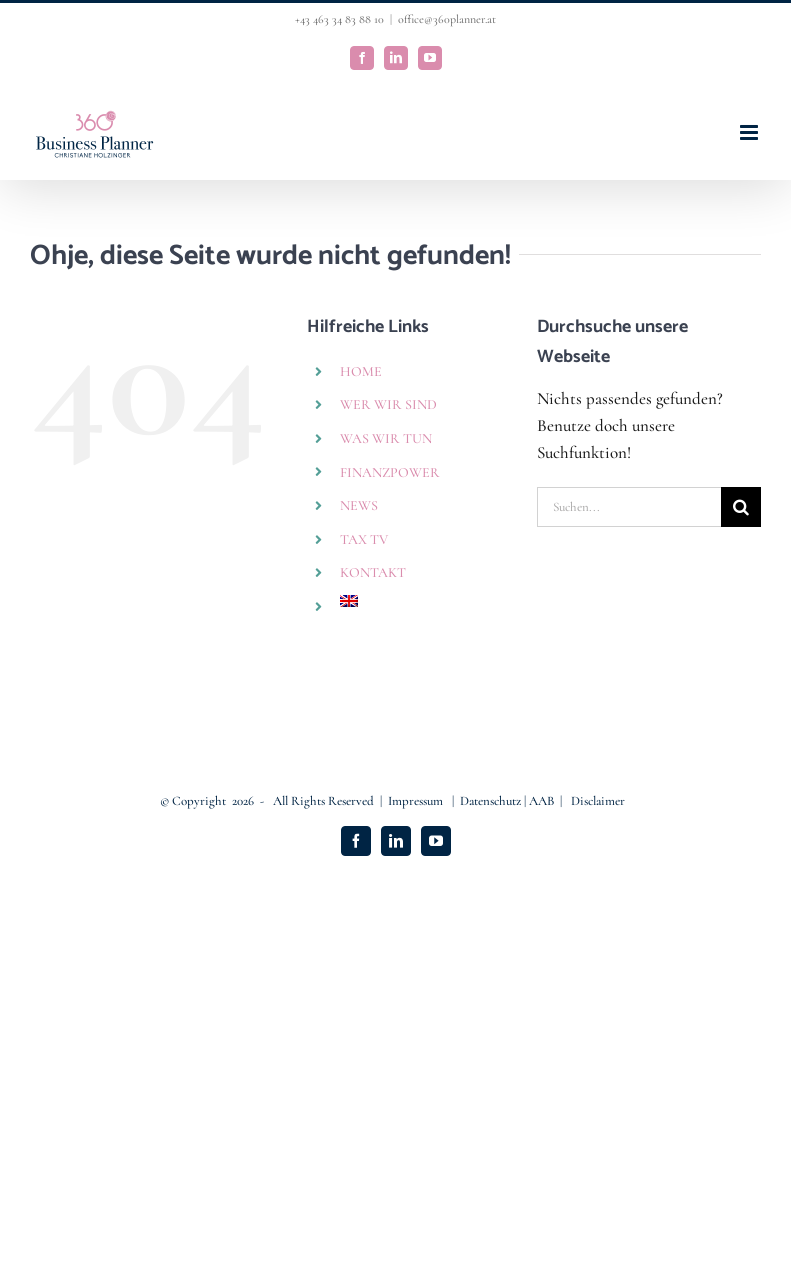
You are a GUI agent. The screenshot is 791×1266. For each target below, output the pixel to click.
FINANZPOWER (390, 472)
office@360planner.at (447, 19)
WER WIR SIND (388, 404)
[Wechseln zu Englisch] (423, 601)
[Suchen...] (629, 507)
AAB (541, 801)
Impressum (417, 801)
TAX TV (364, 539)
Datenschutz (492, 801)
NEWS (359, 505)
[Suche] (741, 507)
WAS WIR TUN (386, 438)
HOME (361, 371)
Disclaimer (598, 801)
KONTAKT (373, 572)
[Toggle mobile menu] (750, 132)
